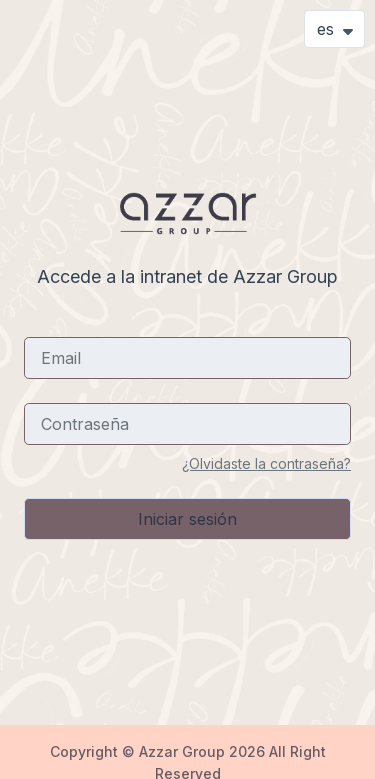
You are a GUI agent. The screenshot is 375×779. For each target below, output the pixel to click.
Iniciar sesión (187, 519)
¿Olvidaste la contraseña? (266, 463)
